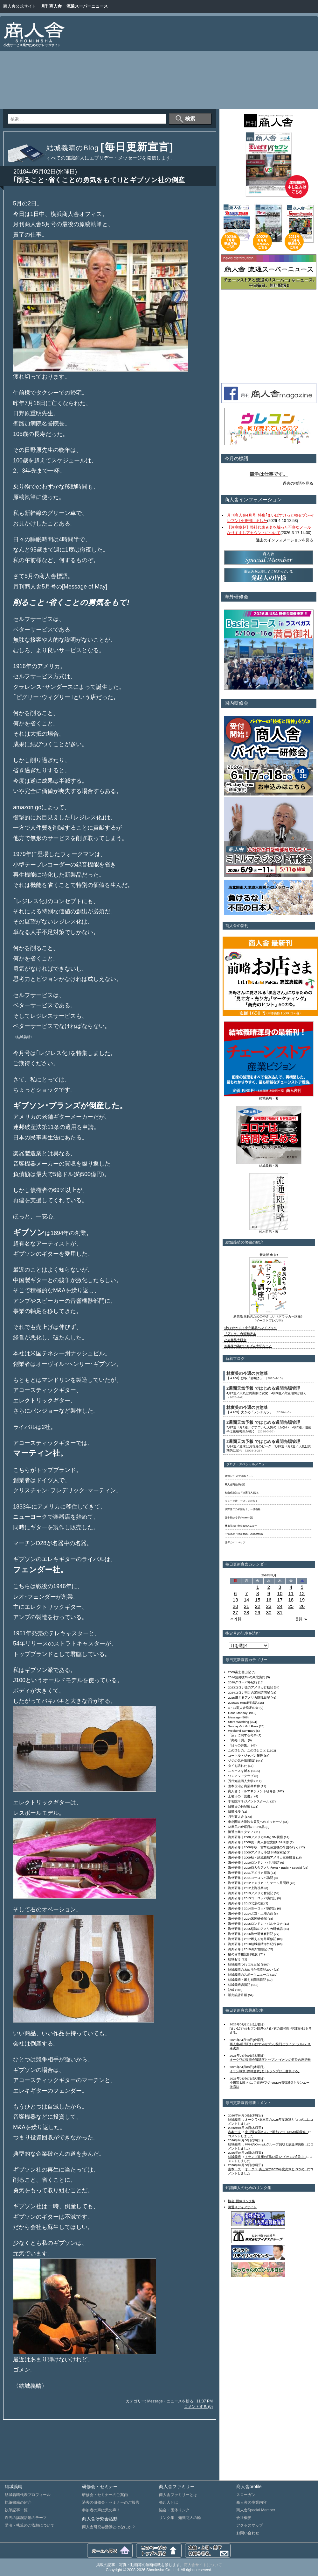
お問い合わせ (247, 2533)
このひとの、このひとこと (247, 1750)
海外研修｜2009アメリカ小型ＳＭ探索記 (257, 1852)
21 (246, 1606)
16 (269, 1599)
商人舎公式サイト (19, 6)
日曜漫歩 (234, 1811)
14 (246, 1599)
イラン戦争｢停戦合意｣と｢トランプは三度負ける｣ (265, 2071)
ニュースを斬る (180, 2401)
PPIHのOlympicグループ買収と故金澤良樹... (276, 2144)
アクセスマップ (249, 2525)
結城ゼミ (234, 1959)
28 (246, 1612)
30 (269, 1612)
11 (291, 1593)
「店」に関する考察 (242, 1735)
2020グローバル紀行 (242, 1682)
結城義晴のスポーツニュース (248, 1974)
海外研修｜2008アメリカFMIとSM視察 (255, 1837)
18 (291, 1599)
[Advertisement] (251, 63)
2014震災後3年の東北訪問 (246, 1677)
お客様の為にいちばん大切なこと (248, 1346)
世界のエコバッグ (235, 1542)
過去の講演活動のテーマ (26, 2517)
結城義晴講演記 (239, 1985)
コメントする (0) (198, 2406)
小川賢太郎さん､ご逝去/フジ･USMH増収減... (276, 2132)
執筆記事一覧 (16, 2510)
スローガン (245, 2495)
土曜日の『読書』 (240, 1796)
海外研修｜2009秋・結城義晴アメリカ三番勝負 (261, 1857)
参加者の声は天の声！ (101, 2510)
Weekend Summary (241, 1730)
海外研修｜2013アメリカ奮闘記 (250, 1893)
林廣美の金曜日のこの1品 (246, 1827)
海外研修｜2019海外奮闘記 (247, 1949)
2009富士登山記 (239, 1672)
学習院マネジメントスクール (248, 1801)
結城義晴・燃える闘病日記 (247, 1979)
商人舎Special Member (255, 2510)
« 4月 (236, 1619)
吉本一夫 (234, 2132)
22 (257, 1606)
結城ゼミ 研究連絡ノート (239, 1476)
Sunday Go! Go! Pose (243, 1726)
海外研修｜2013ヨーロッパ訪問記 (252, 1898)
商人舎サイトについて (203, 2565)
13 (235, 1599)
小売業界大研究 (235, 1340)
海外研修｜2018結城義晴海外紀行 (252, 1944)
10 (280, 1593)
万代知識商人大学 (240, 1781)
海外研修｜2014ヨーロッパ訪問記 (252, 1908)
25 (291, 1606)
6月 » (301, 1619)
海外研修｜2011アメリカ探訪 (249, 1872)
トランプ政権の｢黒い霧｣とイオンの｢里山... (275, 2157)
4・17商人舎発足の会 (243, 1707)
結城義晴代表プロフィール (28, 2495)
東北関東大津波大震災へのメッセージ (255, 1821)
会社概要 (244, 2517)
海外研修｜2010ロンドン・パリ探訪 (254, 1862)
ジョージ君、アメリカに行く (241, 1501)
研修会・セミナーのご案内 (105, 2495)
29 (257, 1612)
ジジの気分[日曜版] (241, 1760)
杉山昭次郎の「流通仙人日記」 (242, 1492)
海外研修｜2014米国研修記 (247, 1918)
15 (257, 1599)
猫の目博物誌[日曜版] (243, 1954)
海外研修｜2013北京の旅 (246, 1903)
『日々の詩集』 (239, 1745)
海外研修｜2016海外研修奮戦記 (250, 1934)
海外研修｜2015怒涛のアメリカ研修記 (255, 1928)
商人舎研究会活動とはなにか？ (108, 2527)
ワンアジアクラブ (240, 1776)
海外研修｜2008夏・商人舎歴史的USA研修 (258, 1842)
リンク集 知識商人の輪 (180, 2517)
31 (280, 1612)
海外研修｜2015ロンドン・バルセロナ (255, 1923)
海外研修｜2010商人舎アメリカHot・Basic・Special (265, 1867)
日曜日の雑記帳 (239, 1806)
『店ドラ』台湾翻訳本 (240, 1334)
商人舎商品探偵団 (235, 1484)
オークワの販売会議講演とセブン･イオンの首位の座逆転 (270, 2059)
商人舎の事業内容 (251, 2502)
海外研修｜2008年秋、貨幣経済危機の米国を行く (263, 1847)
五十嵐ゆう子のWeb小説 (239, 1517)
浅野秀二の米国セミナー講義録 (242, 1509)
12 (302, 1593)
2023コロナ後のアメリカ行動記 (250, 1687)
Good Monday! (238, 1713)
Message (155, 2401)
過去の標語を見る (298, 483)
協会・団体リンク (174, 2510)
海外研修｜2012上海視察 (246, 1888)
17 (280, 1599)
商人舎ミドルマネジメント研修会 (252, 1791)
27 (235, 1612)
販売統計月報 (237, 1995)
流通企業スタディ (240, 1832)
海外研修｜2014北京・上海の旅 (250, 1913)
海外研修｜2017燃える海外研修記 (252, 1939)
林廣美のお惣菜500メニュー (241, 1525)
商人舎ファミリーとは (178, 2495)
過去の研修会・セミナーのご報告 (110, 2502)
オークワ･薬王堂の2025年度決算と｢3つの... (276, 2119)
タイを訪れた (237, 1765)
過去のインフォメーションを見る (284, 540)
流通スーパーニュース (87, 6)
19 (302, 1599)
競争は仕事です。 (269, 474)
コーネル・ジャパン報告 (245, 1755)
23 (269, 1606)
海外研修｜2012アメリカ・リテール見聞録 (258, 1883)
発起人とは (168, 2502)
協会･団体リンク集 (241, 2201)
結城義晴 (234, 2119)
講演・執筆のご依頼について (29, 2525)
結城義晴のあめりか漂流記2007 (250, 1969)
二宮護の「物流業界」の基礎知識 (244, 1534)
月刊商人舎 (51, 6)
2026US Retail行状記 (243, 1702)
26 (302, 1606)
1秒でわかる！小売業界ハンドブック (250, 1328)
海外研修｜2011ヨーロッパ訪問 (250, 1878)
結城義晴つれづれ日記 (244, 1964)
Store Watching (238, 1721)
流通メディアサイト (242, 2207)
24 (280, 1606)
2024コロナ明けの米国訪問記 (249, 1692)
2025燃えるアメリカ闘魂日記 (249, 1697)
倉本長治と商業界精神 (244, 1786)
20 (235, 1606)
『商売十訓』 (237, 1740)
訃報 (231, 1990)
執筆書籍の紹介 (18, 2502)
